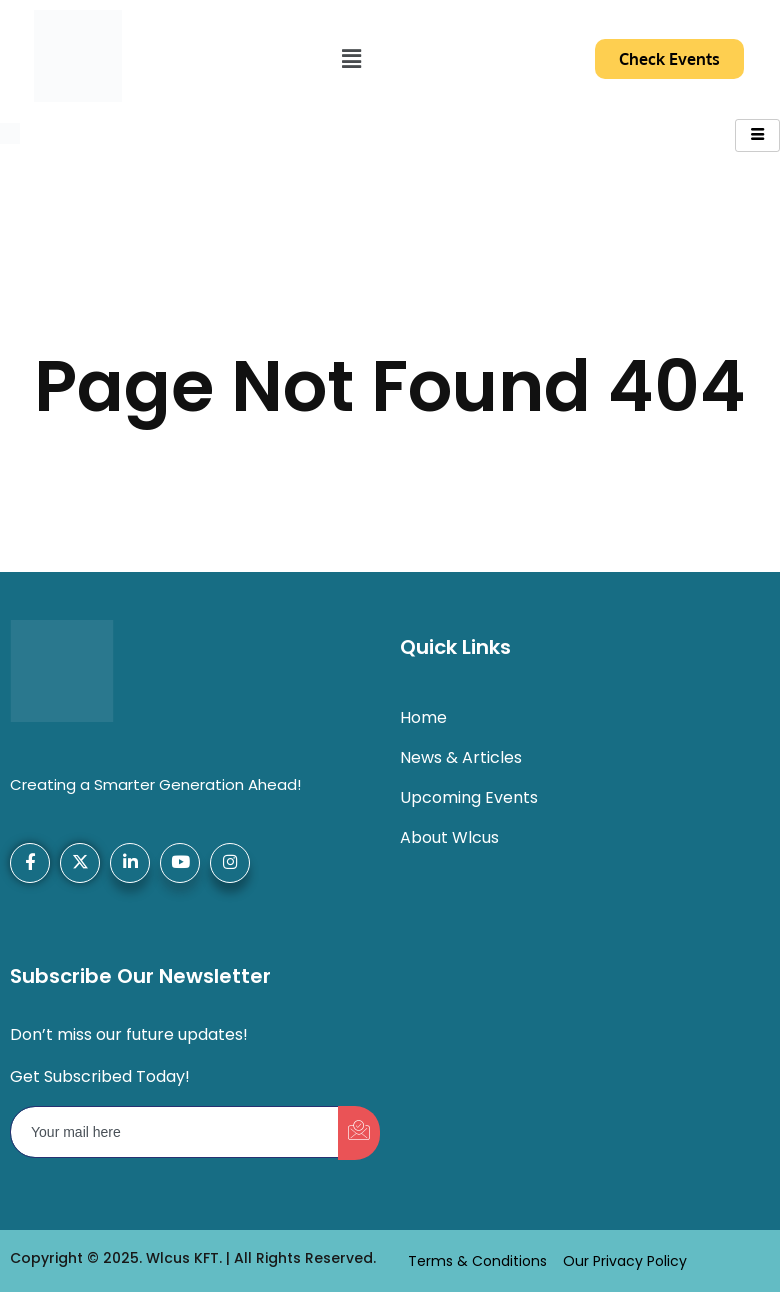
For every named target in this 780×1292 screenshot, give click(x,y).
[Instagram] (230, 863)
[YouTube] (180, 863)
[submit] (359, 1133)
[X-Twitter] (80, 863)
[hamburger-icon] (757, 135)
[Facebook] (30, 863)
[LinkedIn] (130, 863)
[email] (175, 1132)
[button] (351, 59)
